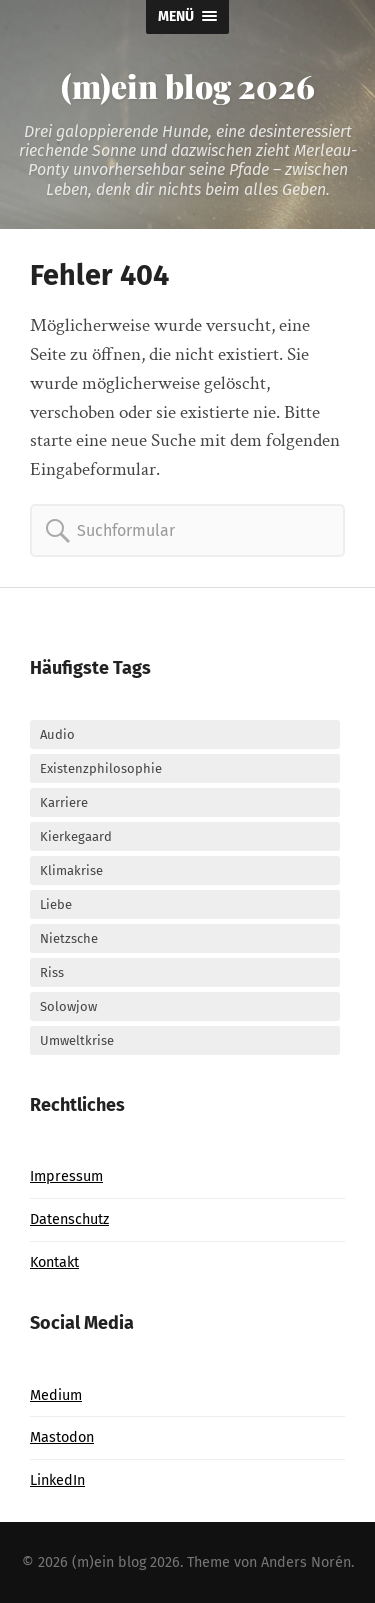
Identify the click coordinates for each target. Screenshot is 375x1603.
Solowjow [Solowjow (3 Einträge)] (68, 1006)
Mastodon (62, 1437)
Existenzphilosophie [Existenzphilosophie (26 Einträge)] (101, 768)
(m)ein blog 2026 (188, 85)
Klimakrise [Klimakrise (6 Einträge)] (71, 870)
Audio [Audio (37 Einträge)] (57, 734)
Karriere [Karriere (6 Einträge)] (64, 802)
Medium (56, 1395)
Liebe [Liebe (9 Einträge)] (56, 904)
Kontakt (54, 1262)
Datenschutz (69, 1219)
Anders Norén (306, 1562)
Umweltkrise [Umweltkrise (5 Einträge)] (77, 1040)
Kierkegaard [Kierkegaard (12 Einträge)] (76, 836)
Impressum (66, 1176)
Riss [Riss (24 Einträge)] (52, 972)
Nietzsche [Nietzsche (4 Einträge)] (69, 938)
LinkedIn (57, 1480)
